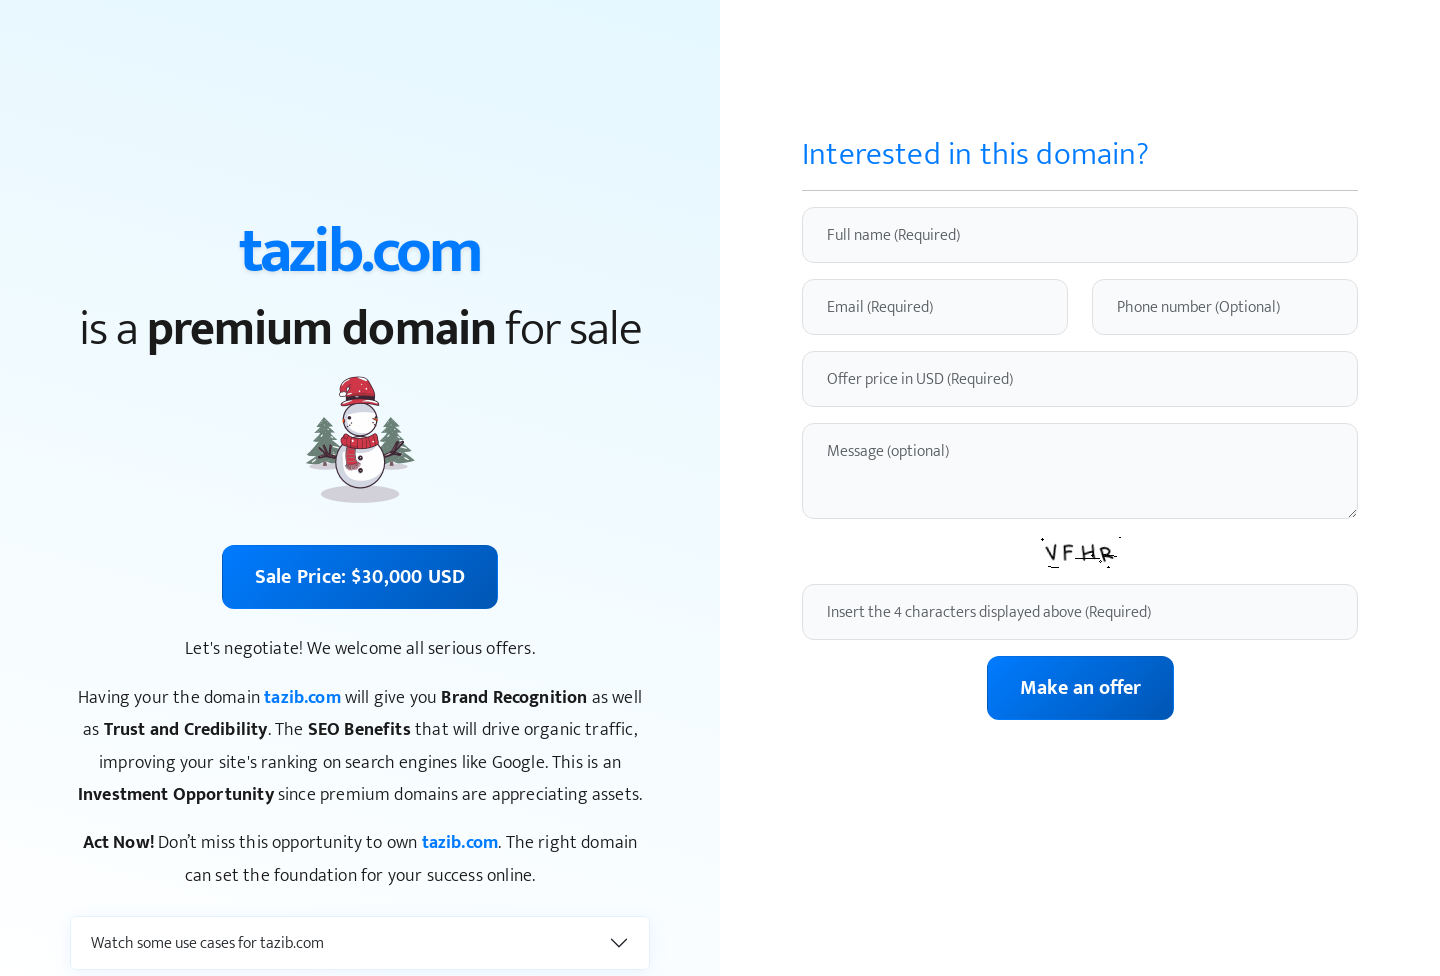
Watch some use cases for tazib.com (207, 943)
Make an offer (1080, 688)
